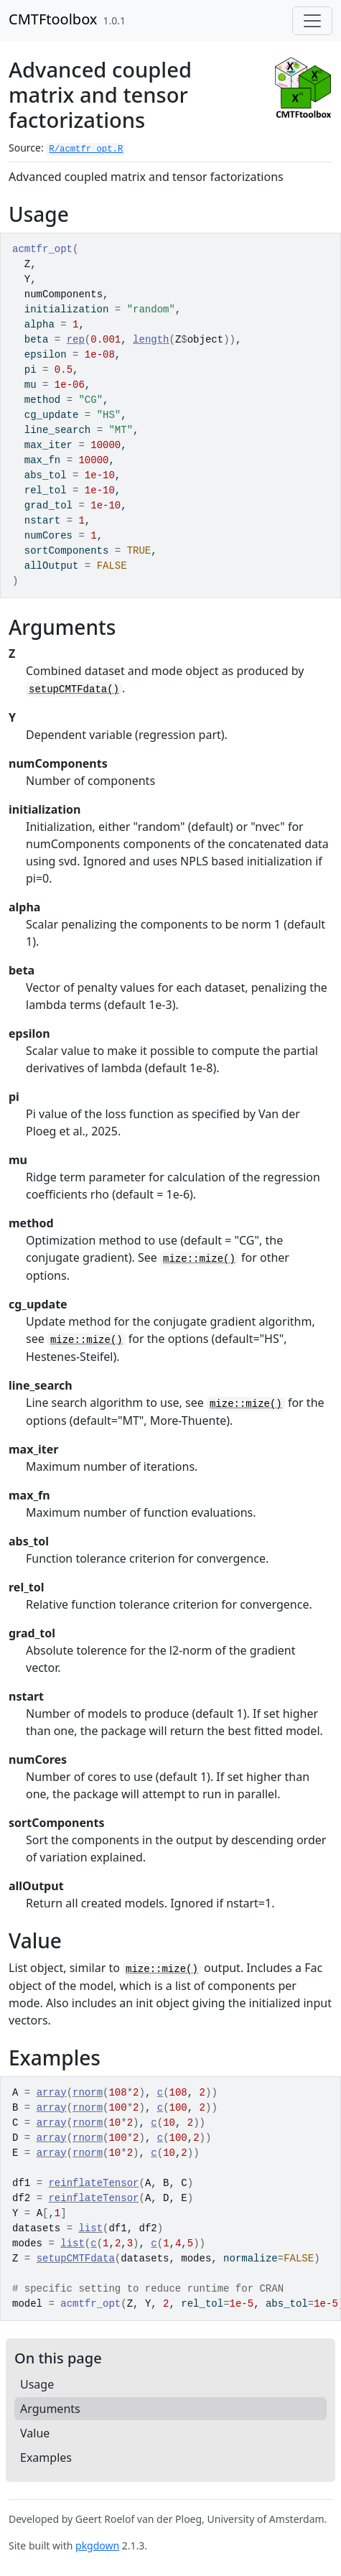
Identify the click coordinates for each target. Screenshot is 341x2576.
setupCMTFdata (76, 2258)
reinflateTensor (93, 2183)
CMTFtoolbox (53, 19)
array (52, 2092)
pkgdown (97, 2545)
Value (35, 2433)
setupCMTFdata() (74, 689)
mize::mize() (199, 1259)
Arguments (50, 2409)
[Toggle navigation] (312, 20)
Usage (37, 2384)
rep (76, 339)
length (151, 339)
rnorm (88, 2092)
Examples (46, 2457)
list (90, 2228)
